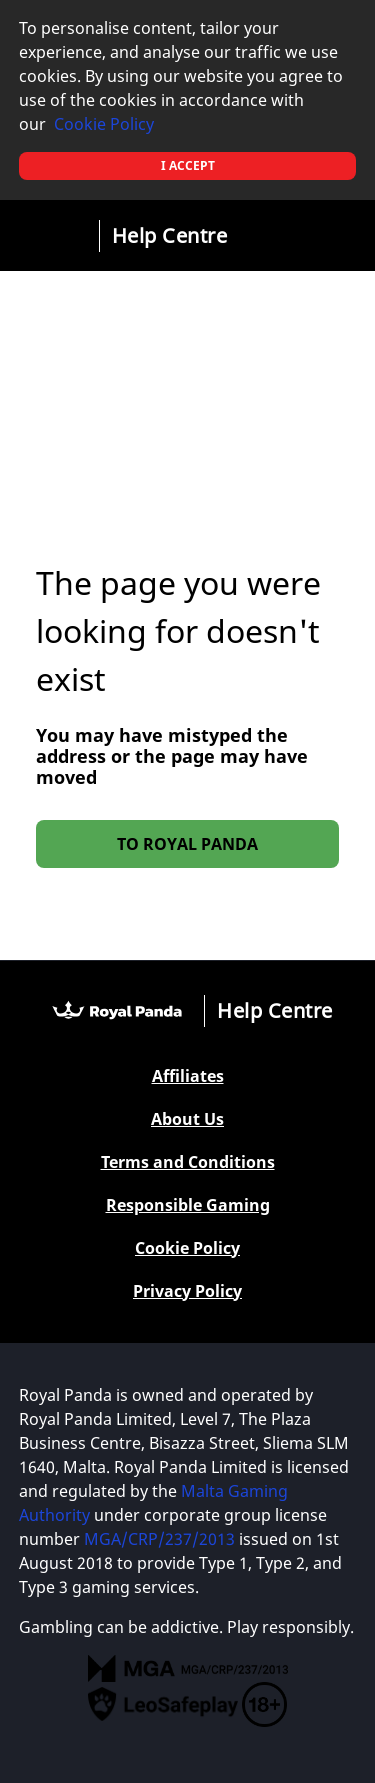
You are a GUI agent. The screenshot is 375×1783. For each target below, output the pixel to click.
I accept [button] (188, 165)
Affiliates (188, 1076)
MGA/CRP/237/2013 (159, 1539)
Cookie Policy (104, 124)
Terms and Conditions (188, 1162)
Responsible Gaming (188, 1205)
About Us (187, 1119)
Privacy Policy (187, 1291)
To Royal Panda (187, 844)
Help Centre (170, 235)
